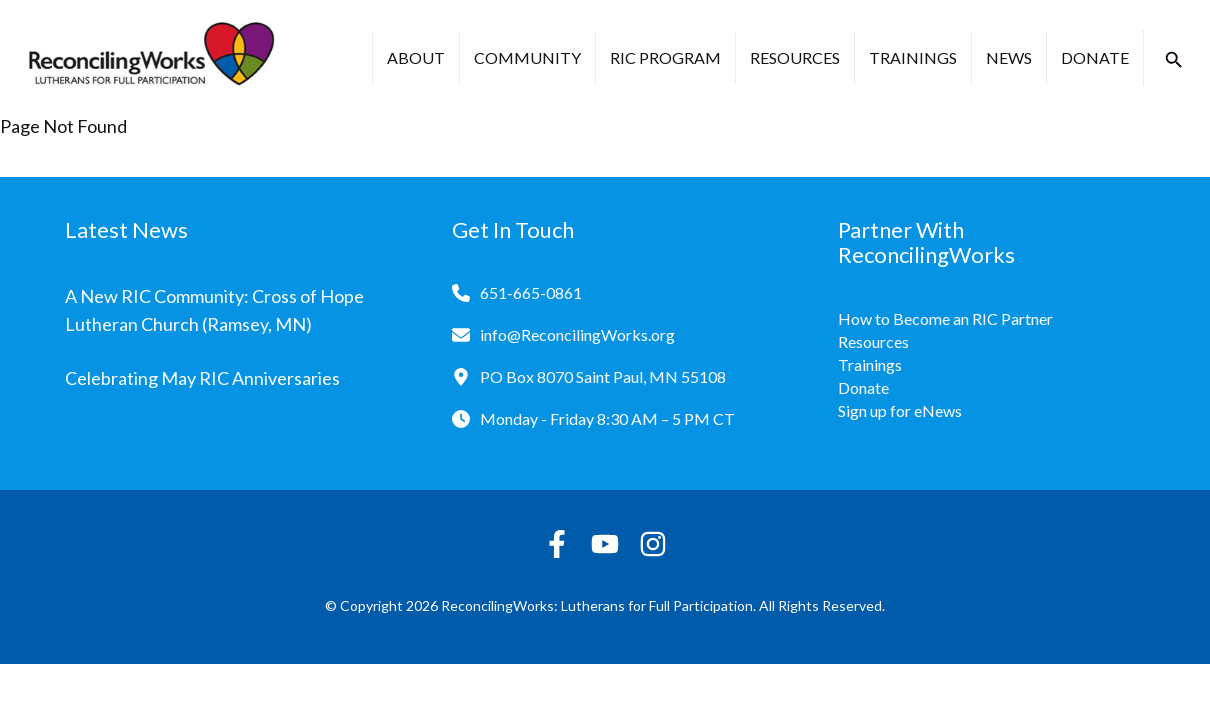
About (416, 57)
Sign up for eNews (900, 410)
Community (527, 57)
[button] (1174, 60)
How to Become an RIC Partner (945, 318)
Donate (1095, 57)
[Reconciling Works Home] (150, 58)
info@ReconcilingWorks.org (577, 334)
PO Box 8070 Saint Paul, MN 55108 (603, 376)
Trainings (913, 57)
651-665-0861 (531, 292)
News (1009, 57)
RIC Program (665, 57)
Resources (795, 57)
